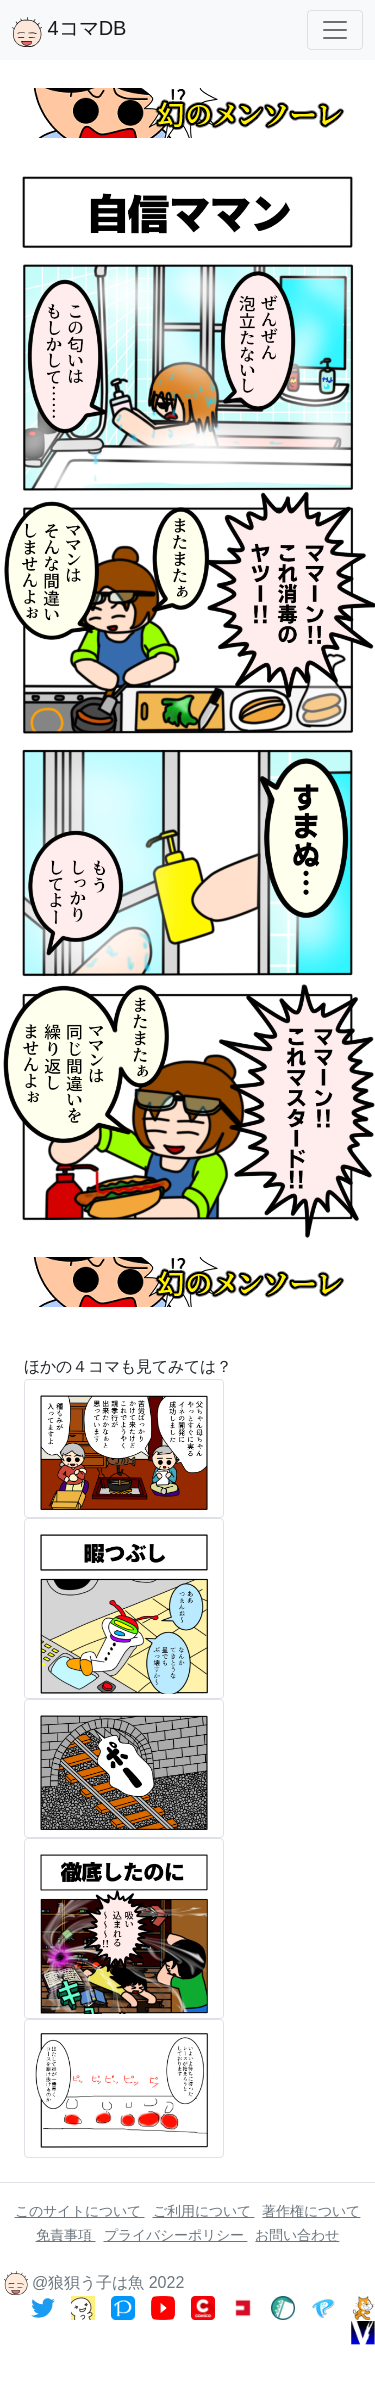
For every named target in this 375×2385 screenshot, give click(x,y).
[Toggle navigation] (335, 30)
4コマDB (69, 32)
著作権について (311, 2211)
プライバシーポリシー (176, 2235)
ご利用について (204, 2211)
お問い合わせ (297, 2235)
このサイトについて (80, 2211)
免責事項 (66, 2235)
